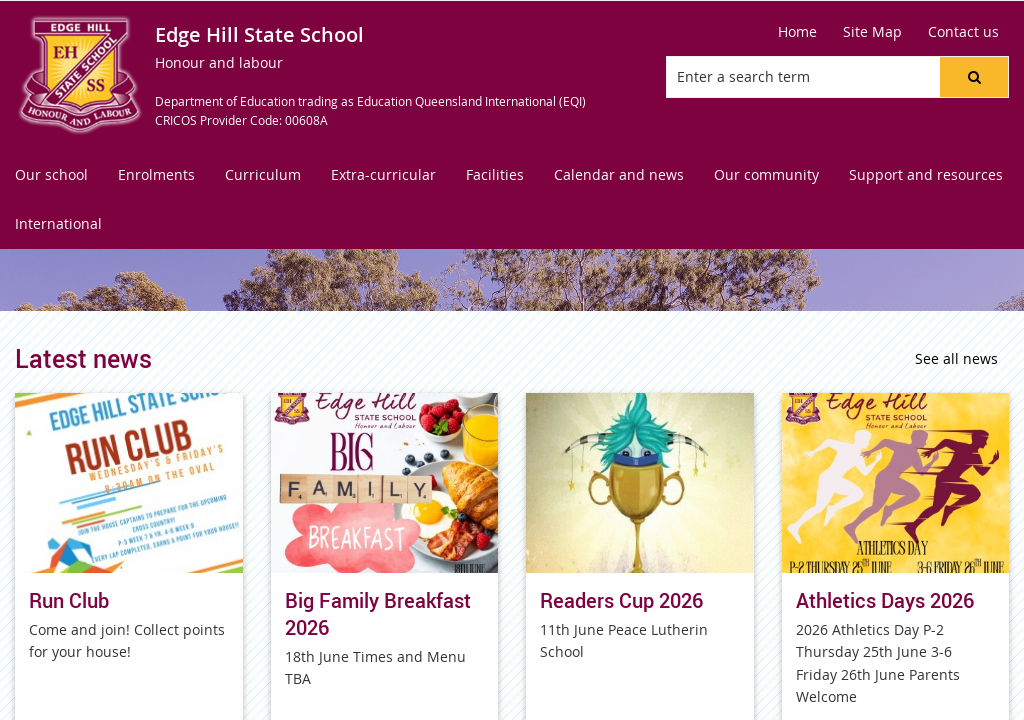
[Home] (797, 32)
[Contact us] (963, 32)
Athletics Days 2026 (885, 600)
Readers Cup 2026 (621, 600)
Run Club (69, 600)
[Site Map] (872, 32)
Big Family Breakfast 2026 (378, 614)
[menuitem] (51, 175)
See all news (956, 358)
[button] (974, 77)
